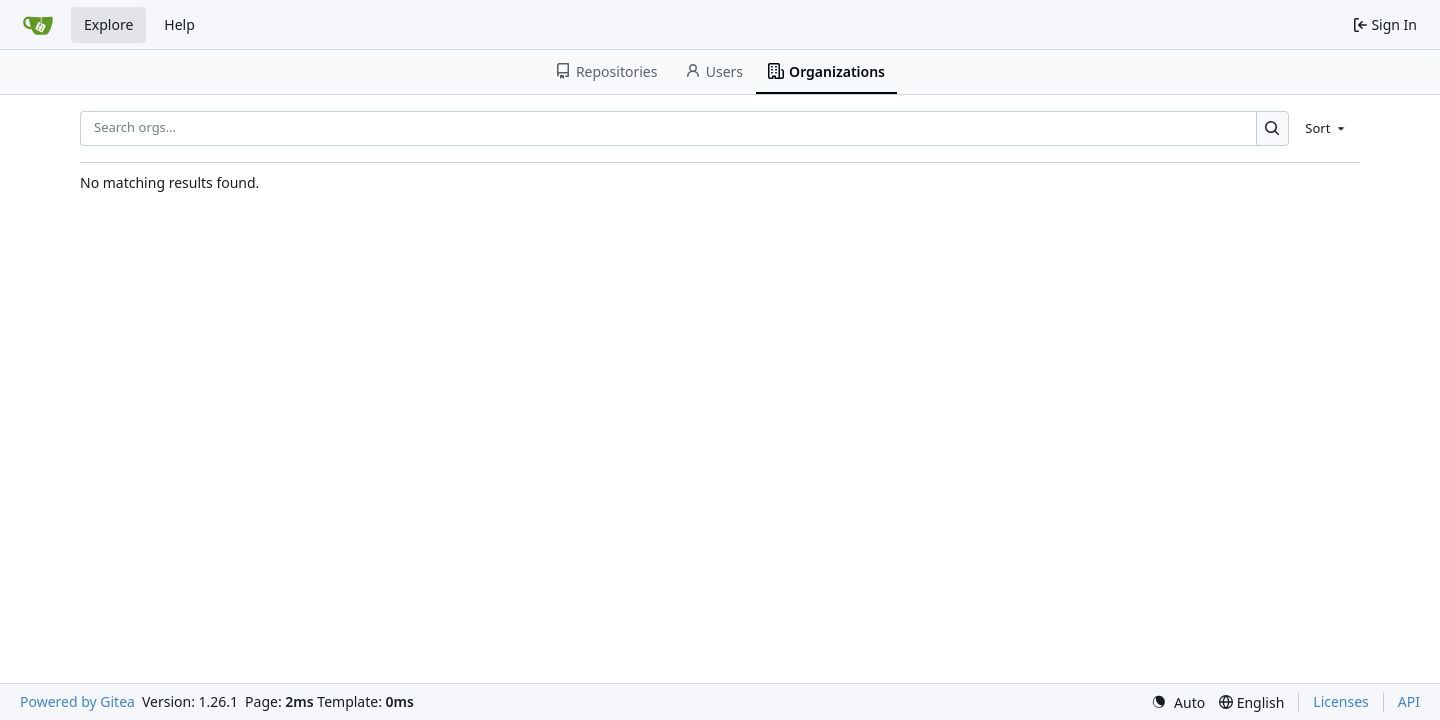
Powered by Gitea (77, 701)
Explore (108, 24)
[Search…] (1272, 128)
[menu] (1326, 128)
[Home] (38, 25)
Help (179, 24)
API (1409, 701)
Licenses (1341, 701)
